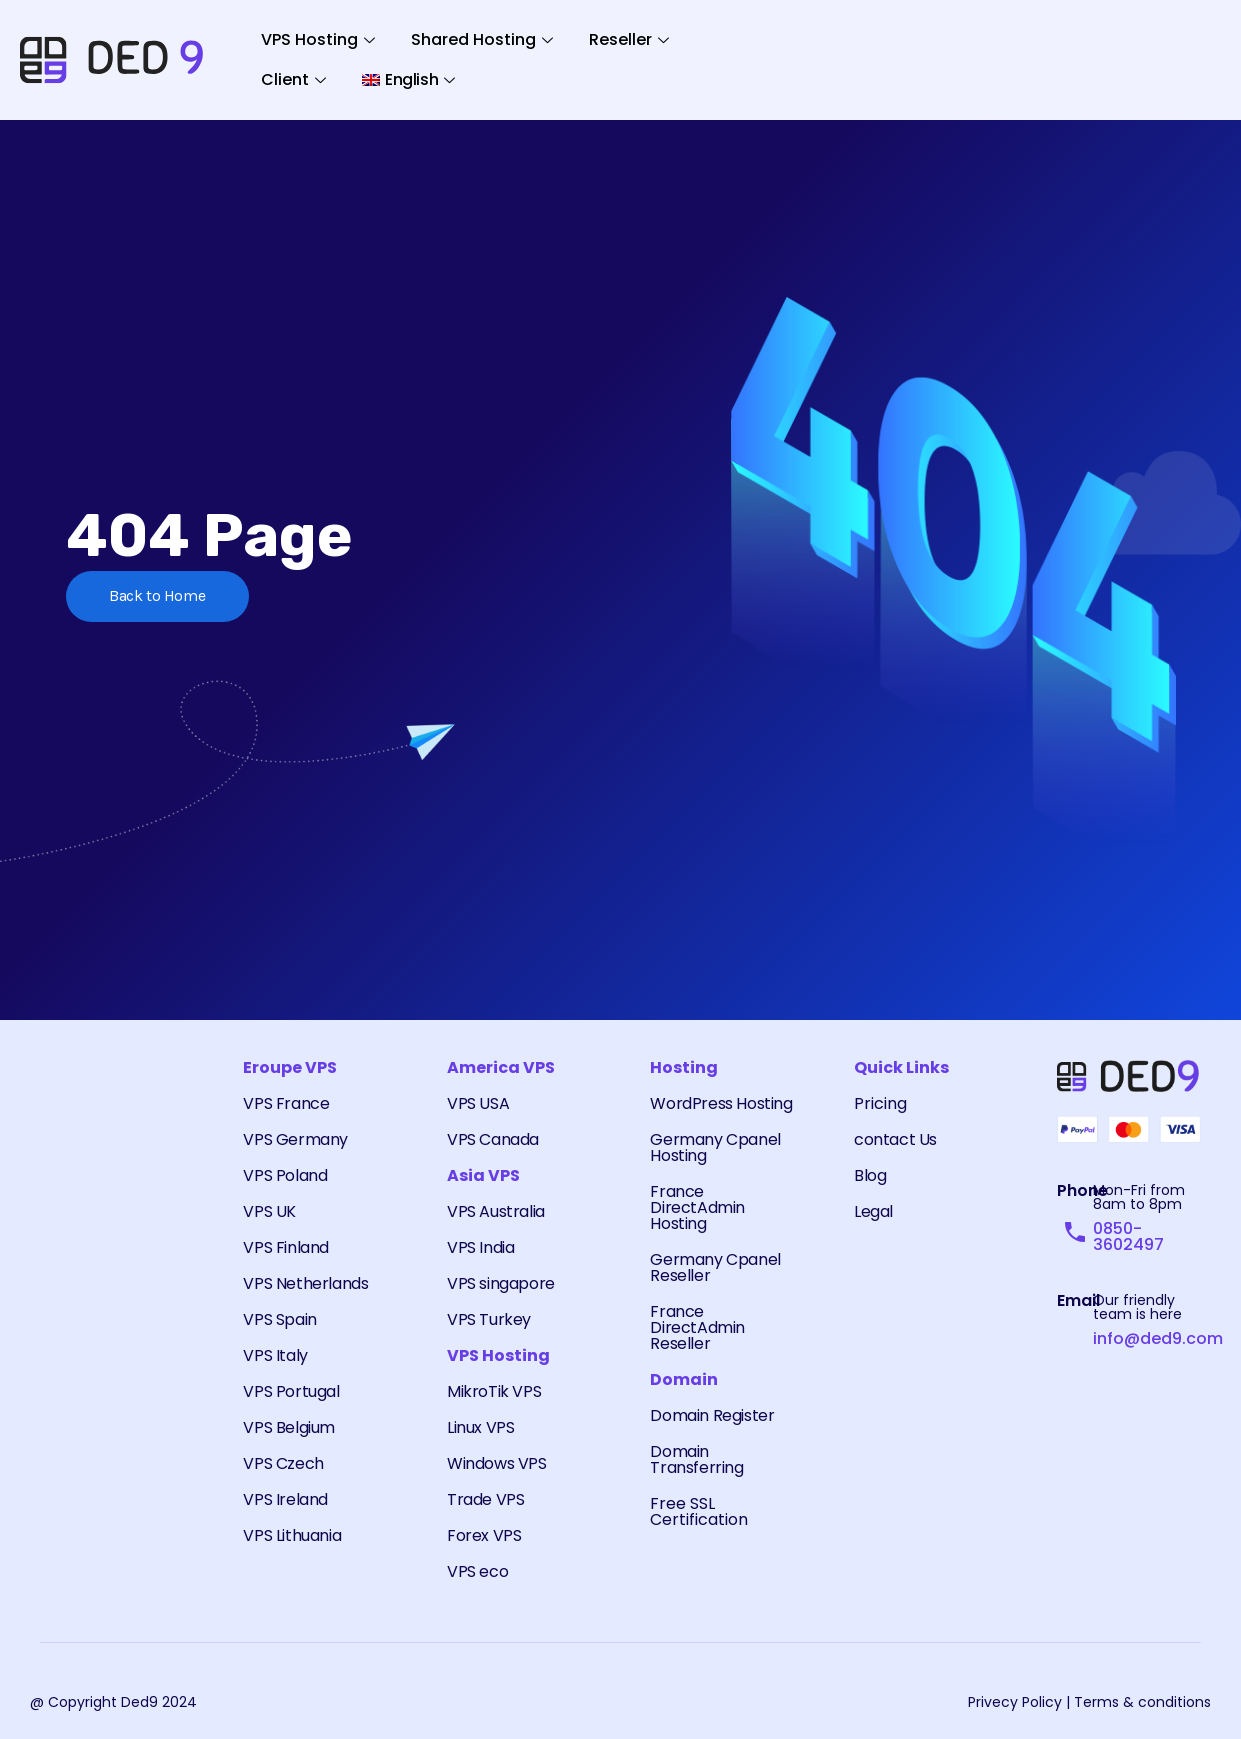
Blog (870, 1175)
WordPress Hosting (721, 1103)
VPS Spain (279, 1319)
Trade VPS (485, 1499)
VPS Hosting (318, 39)
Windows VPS (497, 1463)
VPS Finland (286, 1247)
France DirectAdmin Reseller (697, 1327)
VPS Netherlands (305, 1283)
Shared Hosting (482, 39)
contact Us (895, 1139)
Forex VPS (484, 1535)
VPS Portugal (291, 1391)
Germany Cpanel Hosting (715, 1147)
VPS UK (269, 1211)
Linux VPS (480, 1427)
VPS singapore (501, 1283)
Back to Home (159, 596)
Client (293, 79)
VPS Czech (283, 1463)
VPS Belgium (289, 1427)
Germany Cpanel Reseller (715, 1267)
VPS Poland (285, 1175)
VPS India (480, 1247)
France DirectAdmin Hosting (697, 1207)
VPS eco (477, 1571)
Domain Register (712, 1415)
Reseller (629, 39)
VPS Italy (275, 1355)
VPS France (286, 1103)
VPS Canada (493, 1139)
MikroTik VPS (494, 1391)
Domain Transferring (696, 1459)
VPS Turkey (489, 1319)
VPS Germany (295, 1139)
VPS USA (478, 1103)
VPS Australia (496, 1211)
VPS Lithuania (292, 1535)
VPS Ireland (285, 1499)
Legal (873, 1211)
